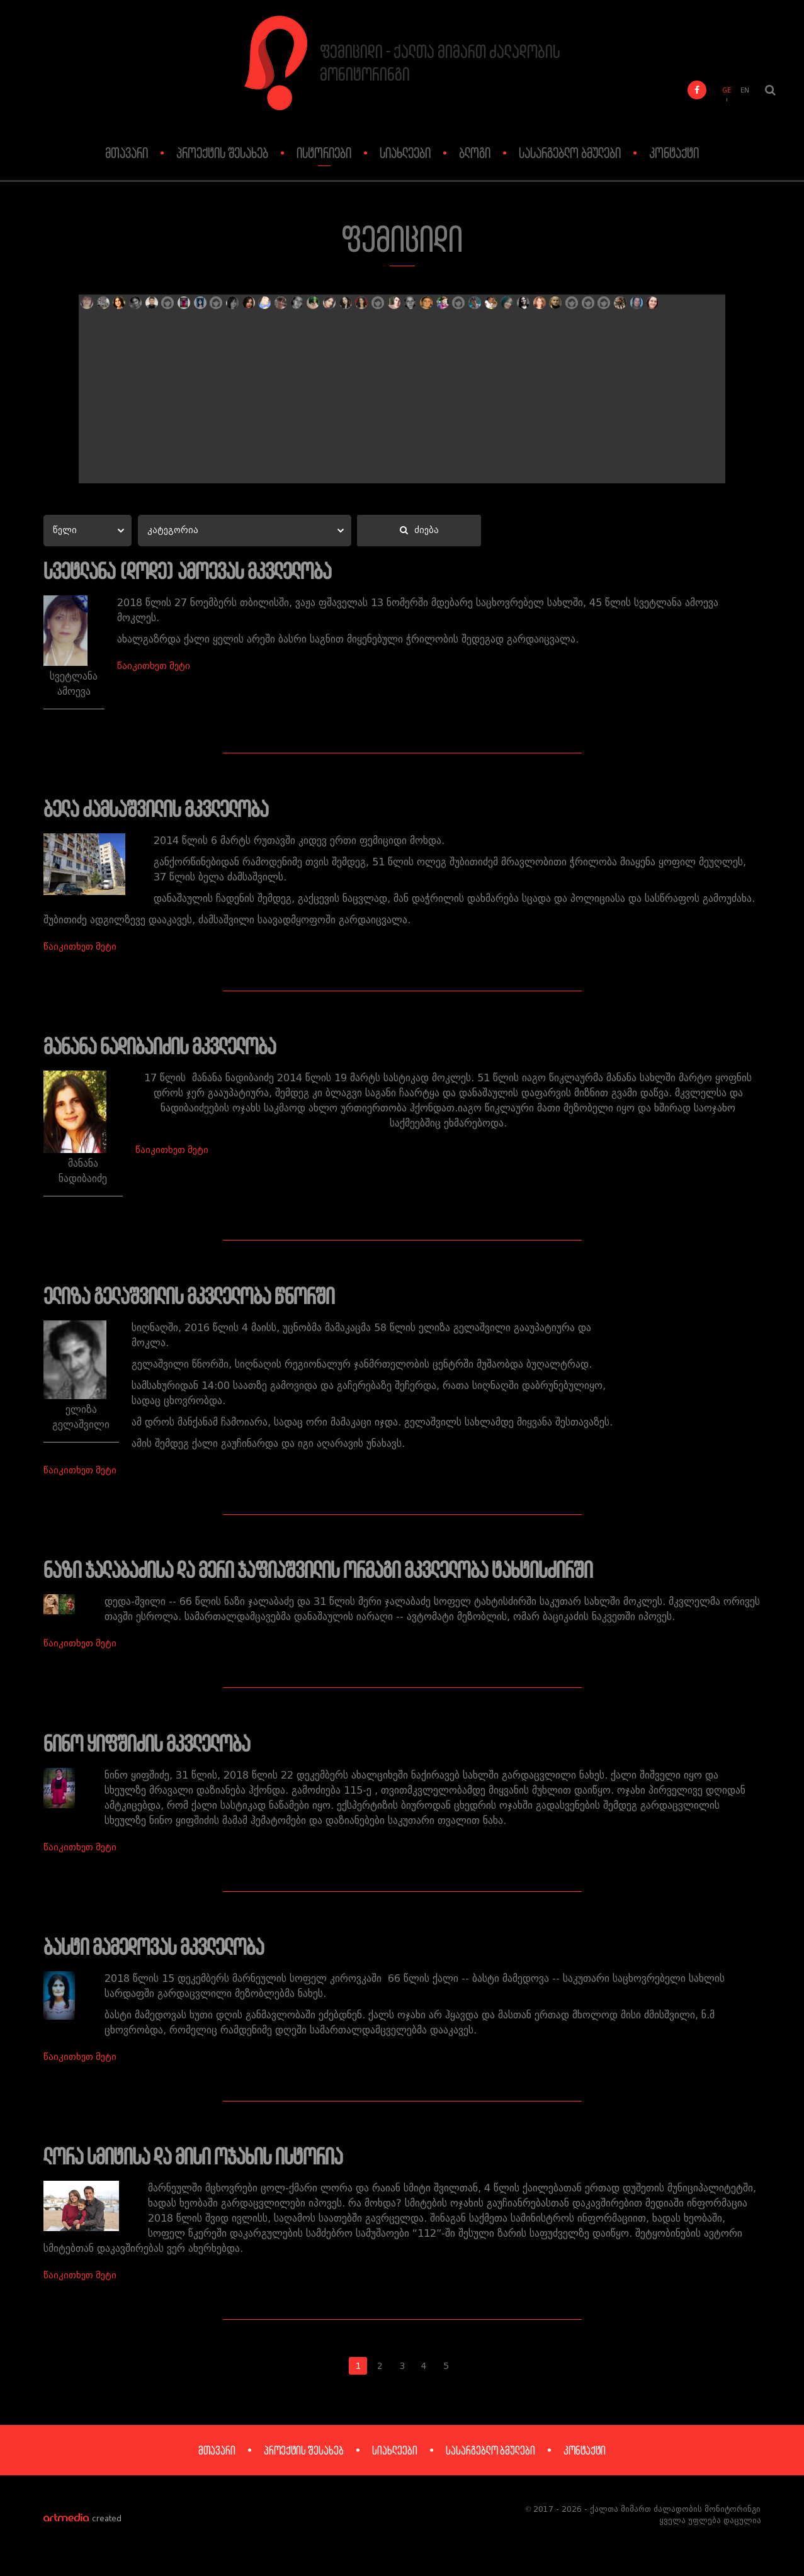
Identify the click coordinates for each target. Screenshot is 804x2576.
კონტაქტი (674, 152)
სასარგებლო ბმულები (570, 152)
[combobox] (86, 531)
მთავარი (126, 152)
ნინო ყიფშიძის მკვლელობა (153, 1750)
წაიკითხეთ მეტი (136, 652)
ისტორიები (324, 152)
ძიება (415, 531)
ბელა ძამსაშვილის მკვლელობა (163, 810)
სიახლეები (405, 152)
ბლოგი (474, 152)
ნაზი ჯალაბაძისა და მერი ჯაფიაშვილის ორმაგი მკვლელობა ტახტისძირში (334, 1575)
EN (744, 91)
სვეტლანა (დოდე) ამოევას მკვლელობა (196, 571)
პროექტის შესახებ (222, 152)
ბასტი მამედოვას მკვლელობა (160, 1955)
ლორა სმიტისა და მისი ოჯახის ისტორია (201, 2166)
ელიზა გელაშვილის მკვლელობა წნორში (197, 1299)
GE (726, 91)
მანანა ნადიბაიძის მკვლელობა (167, 1049)
